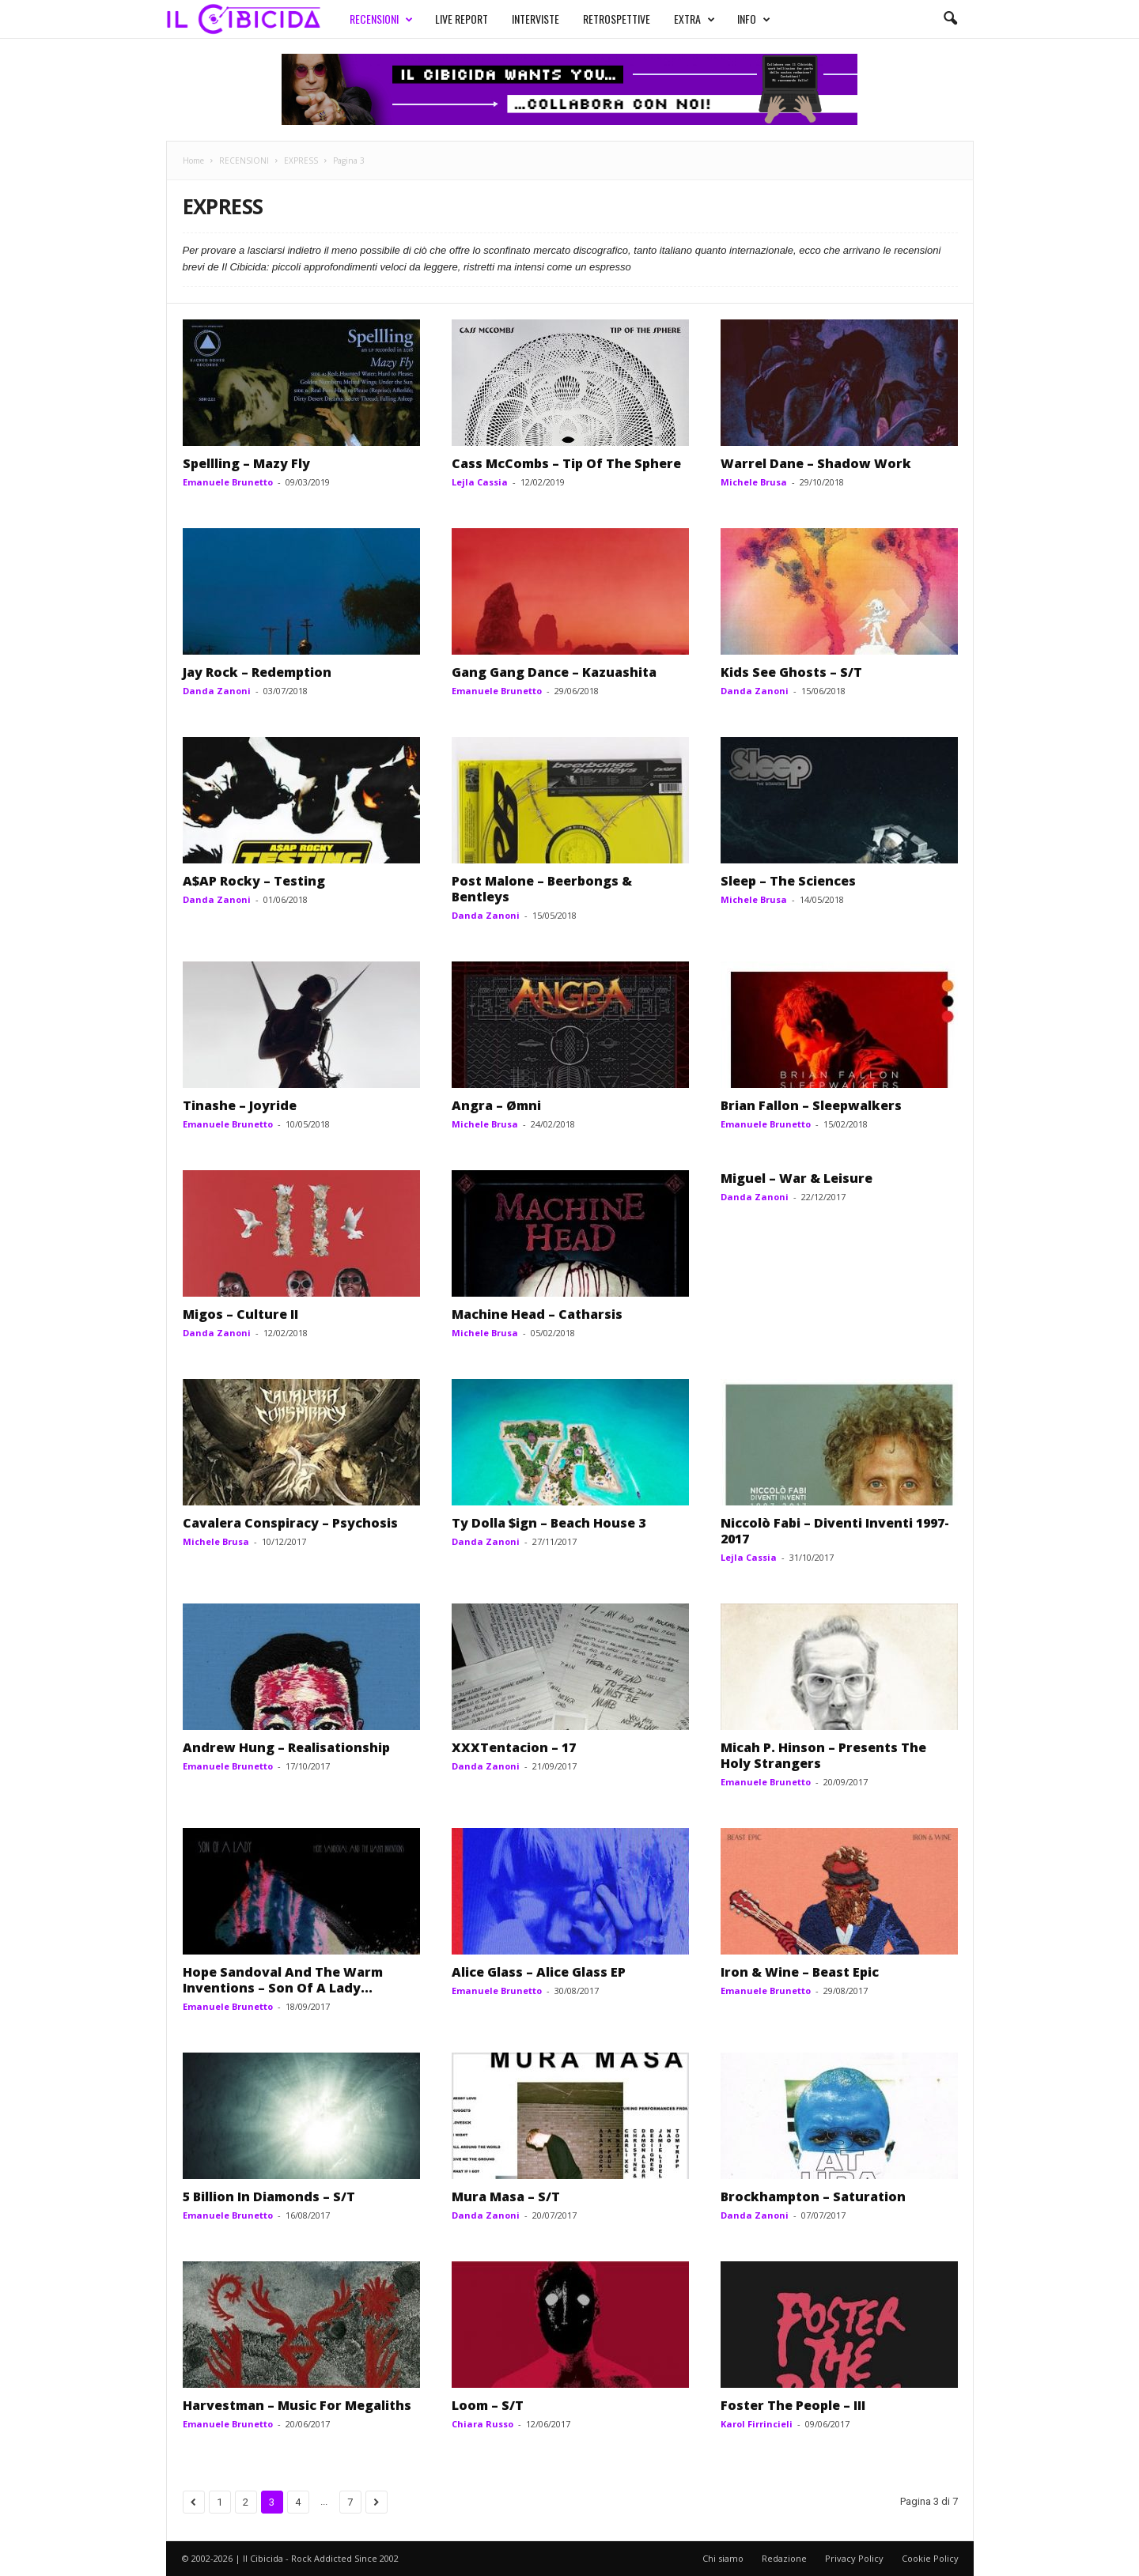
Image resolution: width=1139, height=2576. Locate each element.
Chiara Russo (482, 2424)
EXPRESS (301, 160)
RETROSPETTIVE (616, 18)
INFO (753, 19)
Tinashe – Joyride (240, 1105)
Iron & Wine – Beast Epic (800, 1972)
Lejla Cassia (480, 482)
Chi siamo (723, 2558)
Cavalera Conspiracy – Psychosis (290, 1523)
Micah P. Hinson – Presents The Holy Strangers (823, 1755)
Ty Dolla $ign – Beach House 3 (548, 1523)
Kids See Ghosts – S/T (791, 672)
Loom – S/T (488, 2405)
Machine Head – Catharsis (537, 1314)
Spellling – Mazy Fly (246, 463)
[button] (950, 19)
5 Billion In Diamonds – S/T (269, 2196)
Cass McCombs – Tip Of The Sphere (566, 463)
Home (193, 160)
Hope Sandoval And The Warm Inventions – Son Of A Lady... (283, 1979)
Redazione (784, 2558)
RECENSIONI (381, 19)
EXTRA (694, 19)
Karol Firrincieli (757, 2424)
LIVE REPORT (461, 18)
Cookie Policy (930, 2558)
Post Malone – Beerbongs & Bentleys (542, 888)
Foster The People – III (793, 2405)
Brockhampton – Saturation (813, 2196)
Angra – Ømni (496, 1105)
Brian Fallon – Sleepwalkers (811, 1105)
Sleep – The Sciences (788, 881)
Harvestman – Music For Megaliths (297, 2405)
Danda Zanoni (217, 691)
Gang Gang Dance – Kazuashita (554, 672)
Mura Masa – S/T (506, 2196)
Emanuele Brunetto (228, 482)
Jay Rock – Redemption (257, 672)
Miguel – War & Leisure (796, 1178)
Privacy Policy (854, 2558)
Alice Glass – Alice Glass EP (539, 1972)
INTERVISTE (535, 18)
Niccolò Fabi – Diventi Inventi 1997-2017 (835, 1530)
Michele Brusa (754, 482)
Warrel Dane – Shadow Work (816, 463)
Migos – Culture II (240, 1314)
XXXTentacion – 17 (514, 1747)
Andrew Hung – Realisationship (286, 1747)
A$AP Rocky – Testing (254, 881)
